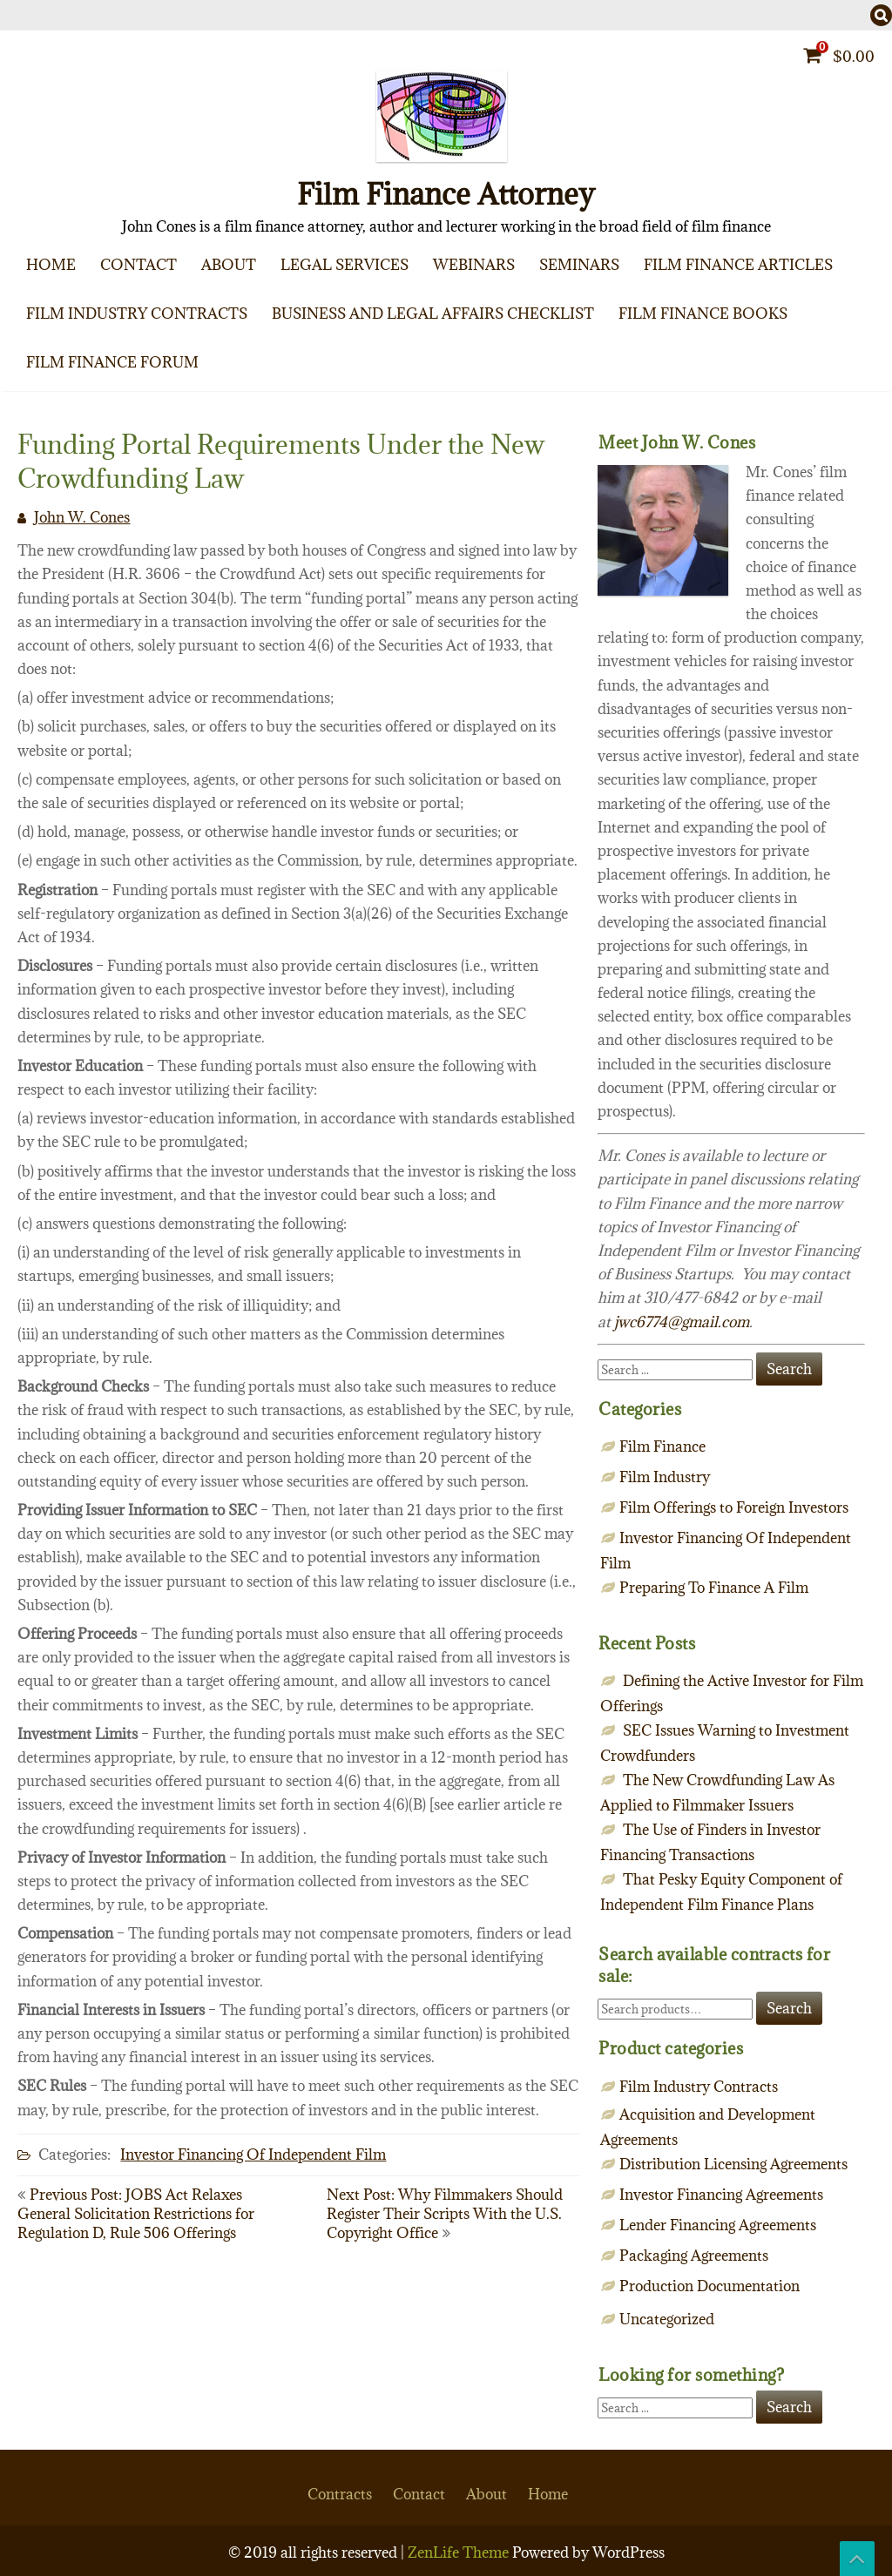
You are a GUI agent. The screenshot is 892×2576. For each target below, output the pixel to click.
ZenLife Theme (460, 2552)
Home (51, 264)
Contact (138, 264)
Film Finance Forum (112, 362)
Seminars (579, 264)
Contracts (339, 2494)
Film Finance (662, 1446)
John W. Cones (82, 517)
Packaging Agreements (693, 2255)
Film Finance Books (702, 313)
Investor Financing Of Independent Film (253, 2154)
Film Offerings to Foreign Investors (733, 1507)
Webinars (474, 264)
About (228, 264)
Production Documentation (709, 2286)
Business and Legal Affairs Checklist (433, 313)
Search (789, 2008)
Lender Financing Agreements (717, 2225)
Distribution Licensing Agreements (733, 2164)
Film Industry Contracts (136, 313)
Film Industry (664, 1477)
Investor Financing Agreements (721, 2194)
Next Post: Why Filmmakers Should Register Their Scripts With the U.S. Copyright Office (445, 2213)
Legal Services (344, 264)
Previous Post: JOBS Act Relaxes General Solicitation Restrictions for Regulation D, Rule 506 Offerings (135, 2213)
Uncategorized (666, 2319)
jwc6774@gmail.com (681, 1322)
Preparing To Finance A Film (713, 1587)
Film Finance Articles (738, 264)
